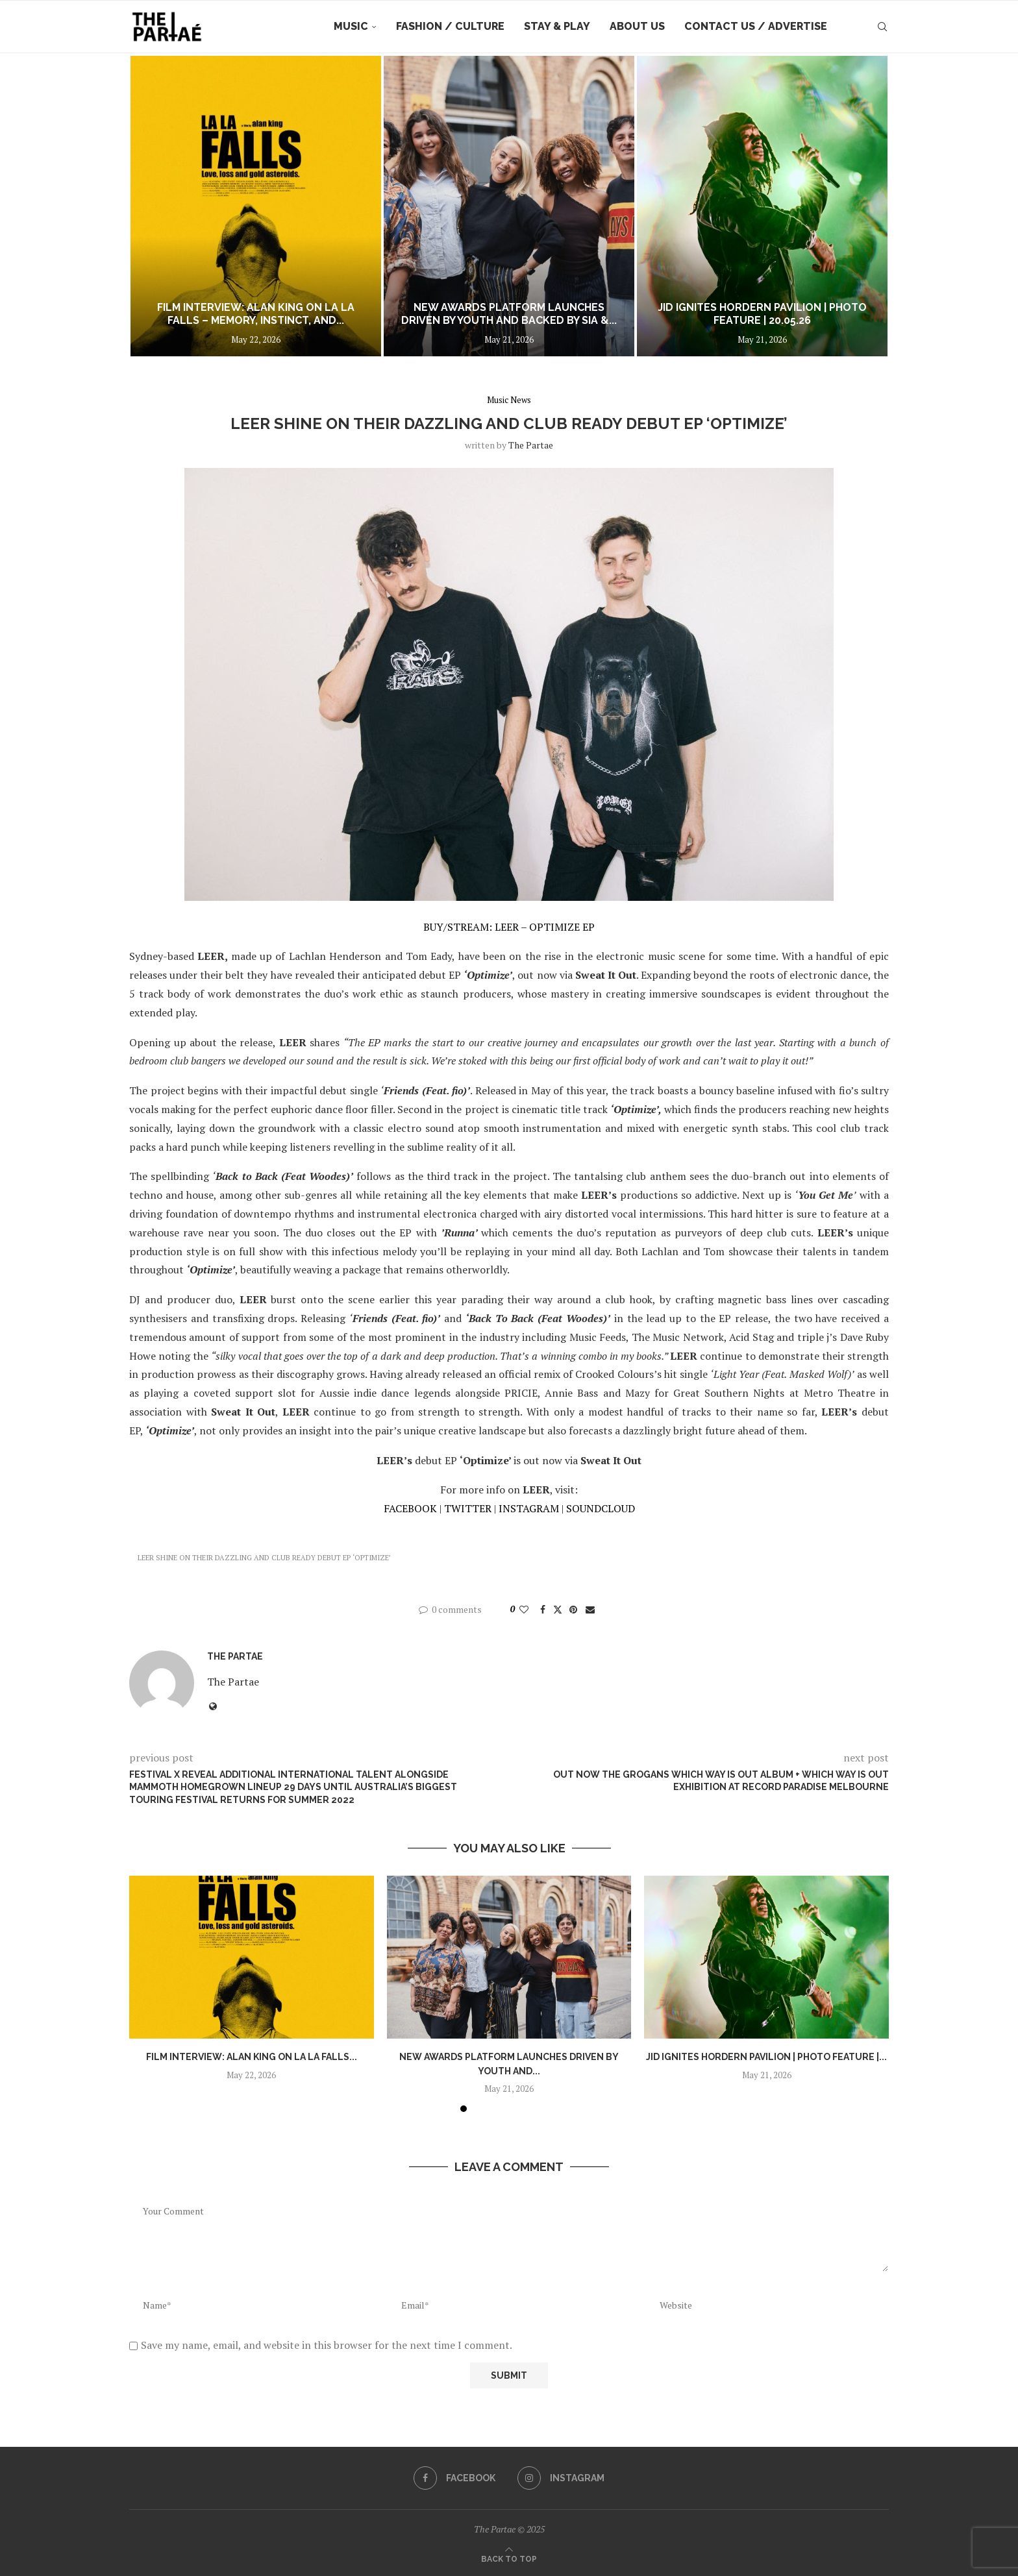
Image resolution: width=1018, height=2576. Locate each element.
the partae (530, 445)
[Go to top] (509, 2558)
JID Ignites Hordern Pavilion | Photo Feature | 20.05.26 (762, 314)
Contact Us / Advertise (755, 26)
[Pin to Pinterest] (573, 1609)
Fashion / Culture (450, 26)
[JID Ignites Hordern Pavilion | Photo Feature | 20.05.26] (762, 206)
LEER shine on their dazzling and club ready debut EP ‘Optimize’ (264, 1557)
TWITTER (467, 1508)
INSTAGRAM (529, 1508)
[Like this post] (524, 1609)
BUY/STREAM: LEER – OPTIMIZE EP (509, 927)
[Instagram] (560, 2478)
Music (351, 26)
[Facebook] (454, 2478)
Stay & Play (557, 26)
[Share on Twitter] (557, 1609)
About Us (637, 26)
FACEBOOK (410, 1508)
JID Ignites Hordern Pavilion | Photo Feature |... (766, 2057)
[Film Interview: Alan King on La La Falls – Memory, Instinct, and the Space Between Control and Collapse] (255, 206)
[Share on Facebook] (543, 1609)
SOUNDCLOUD (600, 1508)
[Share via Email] (590, 1609)
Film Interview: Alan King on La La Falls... (251, 2057)
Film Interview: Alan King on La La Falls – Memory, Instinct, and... (255, 314)
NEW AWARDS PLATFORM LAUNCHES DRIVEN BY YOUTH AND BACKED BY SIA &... (509, 314)
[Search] (882, 27)
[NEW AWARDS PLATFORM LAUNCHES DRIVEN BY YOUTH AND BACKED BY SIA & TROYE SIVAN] (509, 206)
